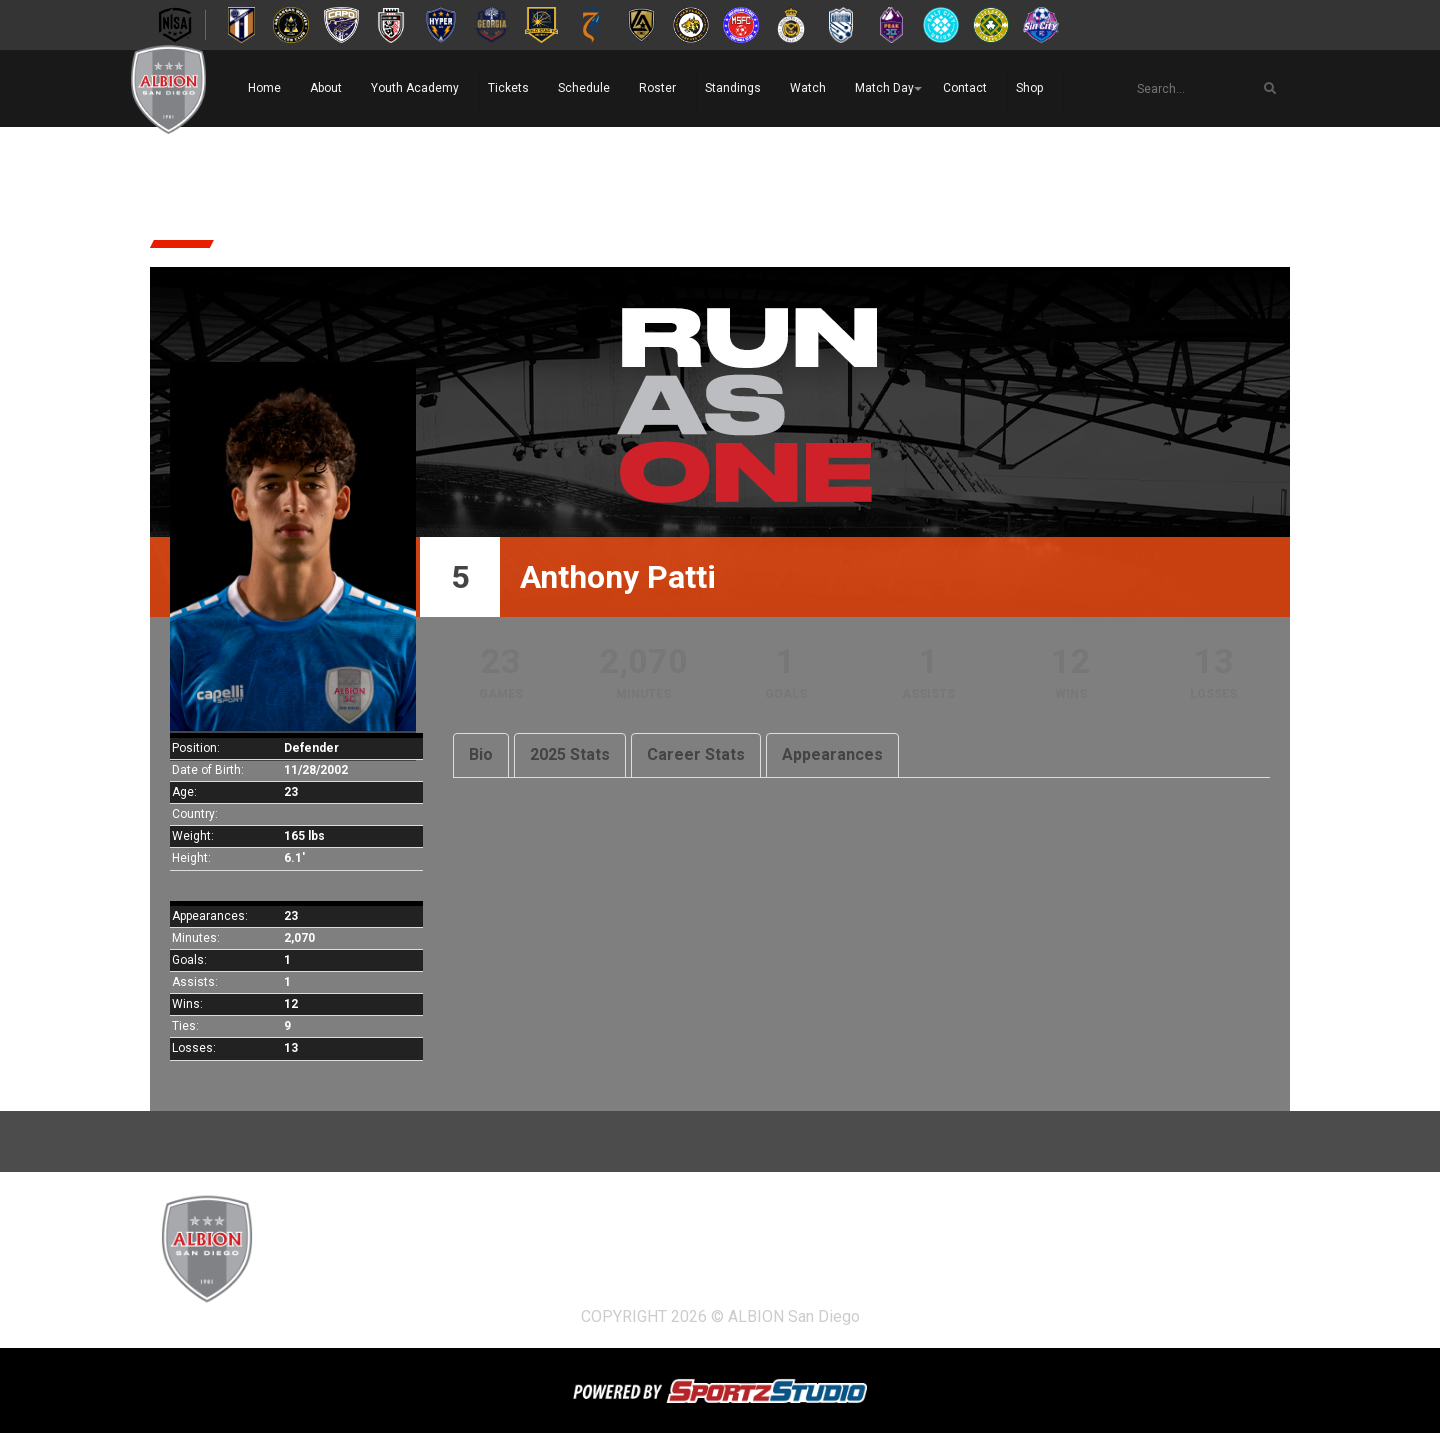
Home (264, 88)
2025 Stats (570, 754)
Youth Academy (415, 88)
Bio (481, 754)
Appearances (832, 754)
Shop (1029, 88)
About (326, 88)
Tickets (508, 88)
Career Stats (696, 754)
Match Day (884, 88)
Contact (965, 88)
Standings (733, 88)
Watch (808, 88)
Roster (657, 88)
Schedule (584, 88)
